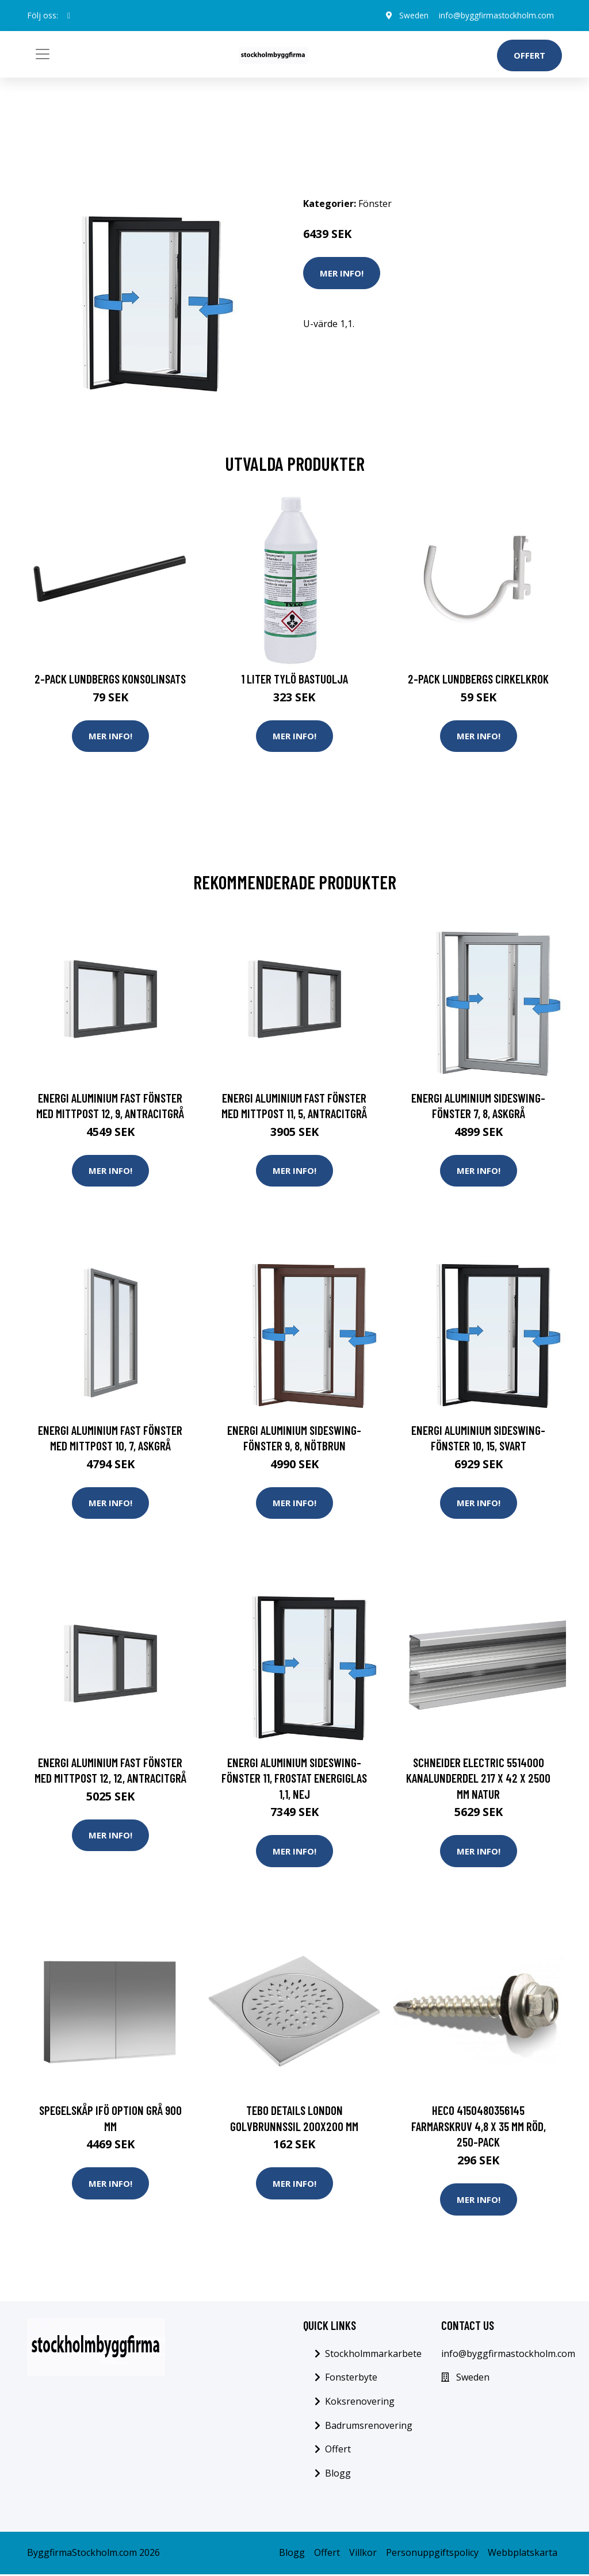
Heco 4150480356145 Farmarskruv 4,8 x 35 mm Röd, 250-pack (478, 2128)
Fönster (375, 203)
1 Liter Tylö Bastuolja (294, 678)
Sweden (409, 15)
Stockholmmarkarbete (373, 2355)
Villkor (363, 2554)
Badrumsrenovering (368, 2427)
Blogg (338, 2474)
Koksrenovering (360, 2403)
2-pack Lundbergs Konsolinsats (110, 678)
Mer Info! (342, 273)
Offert (529, 55)
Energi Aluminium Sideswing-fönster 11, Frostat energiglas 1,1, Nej (294, 1779)
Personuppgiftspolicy (432, 2554)
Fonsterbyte (351, 2379)
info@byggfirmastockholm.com (494, 15)
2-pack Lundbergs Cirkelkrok (478, 678)
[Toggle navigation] (42, 54)
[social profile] (69, 15)
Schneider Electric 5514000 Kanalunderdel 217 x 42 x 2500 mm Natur (478, 1779)
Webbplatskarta (522, 2554)
